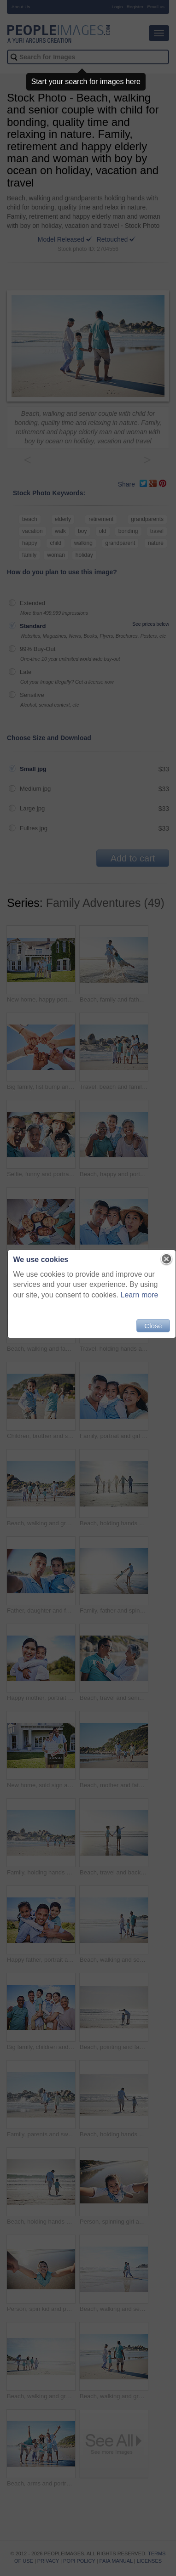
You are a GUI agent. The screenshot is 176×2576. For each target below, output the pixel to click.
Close (153, 1326)
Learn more (139, 1295)
